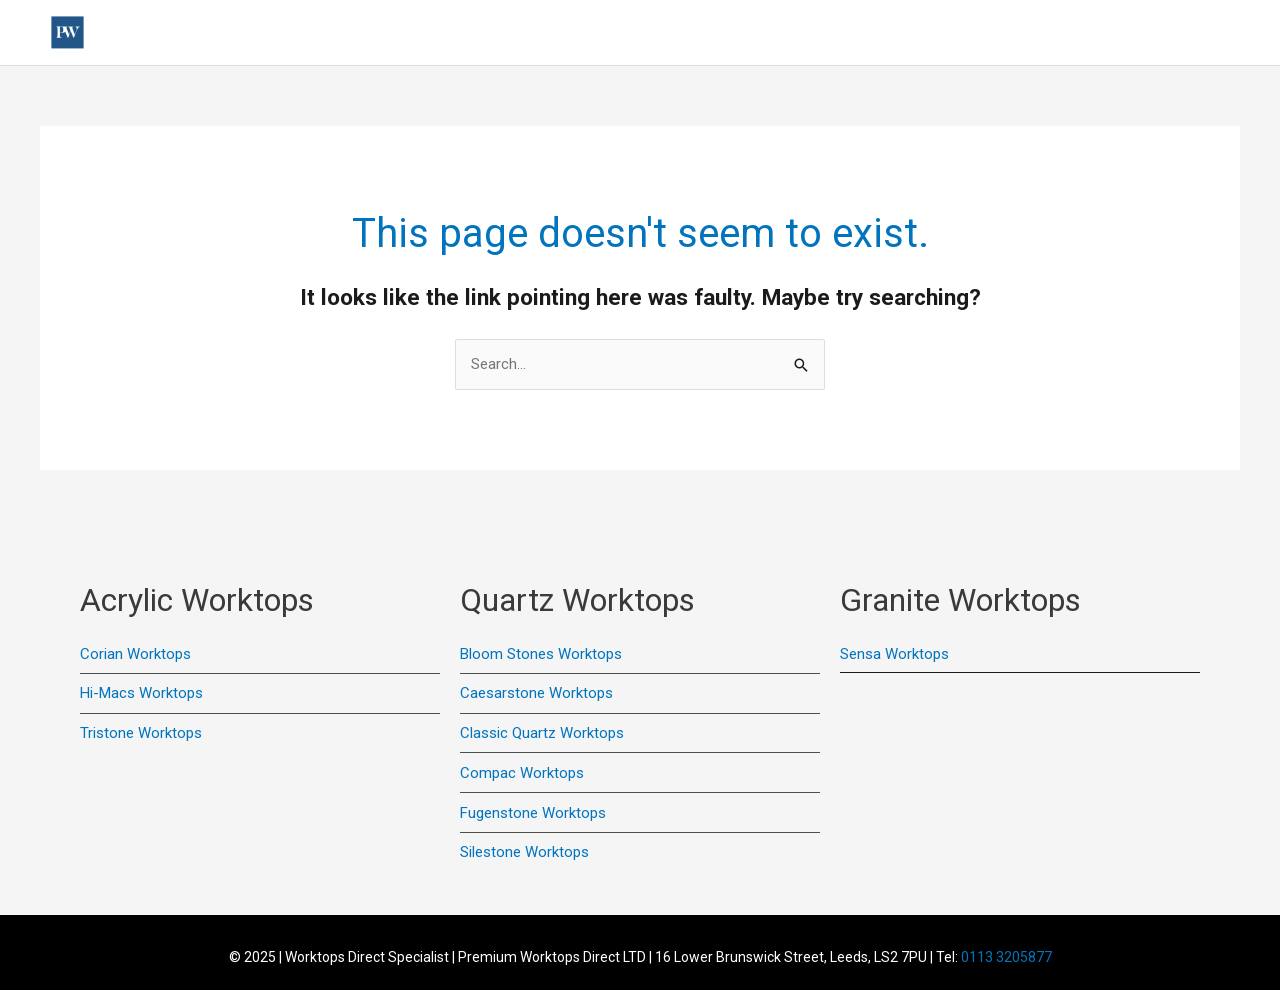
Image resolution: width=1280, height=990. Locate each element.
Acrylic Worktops (657, 33)
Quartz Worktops (818, 33)
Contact (949, 33)
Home (232, 33)
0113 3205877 (1006, 957)
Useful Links (322, 33)
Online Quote (1183, 33)
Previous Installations (481, 33)
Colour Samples (1058, 33)
